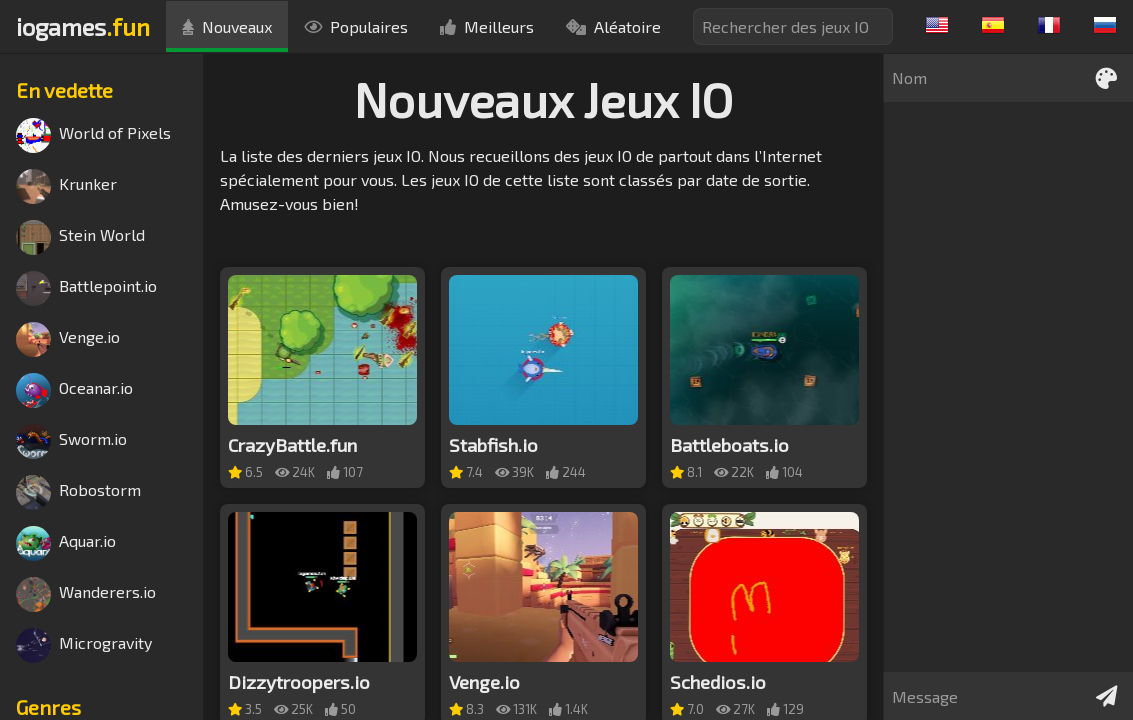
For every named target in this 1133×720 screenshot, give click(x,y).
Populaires (356, 26)
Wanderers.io (86, 594)
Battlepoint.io (86, 288)
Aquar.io (66, 543)
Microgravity (84, 645)
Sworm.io (71, 441)
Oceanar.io (74, 390)
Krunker (66, 186)
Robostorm (78, 492)
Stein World (80, 237)
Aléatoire (613, 26)
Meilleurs (487, 26)
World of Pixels (93, 135)
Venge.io (68, 339)
